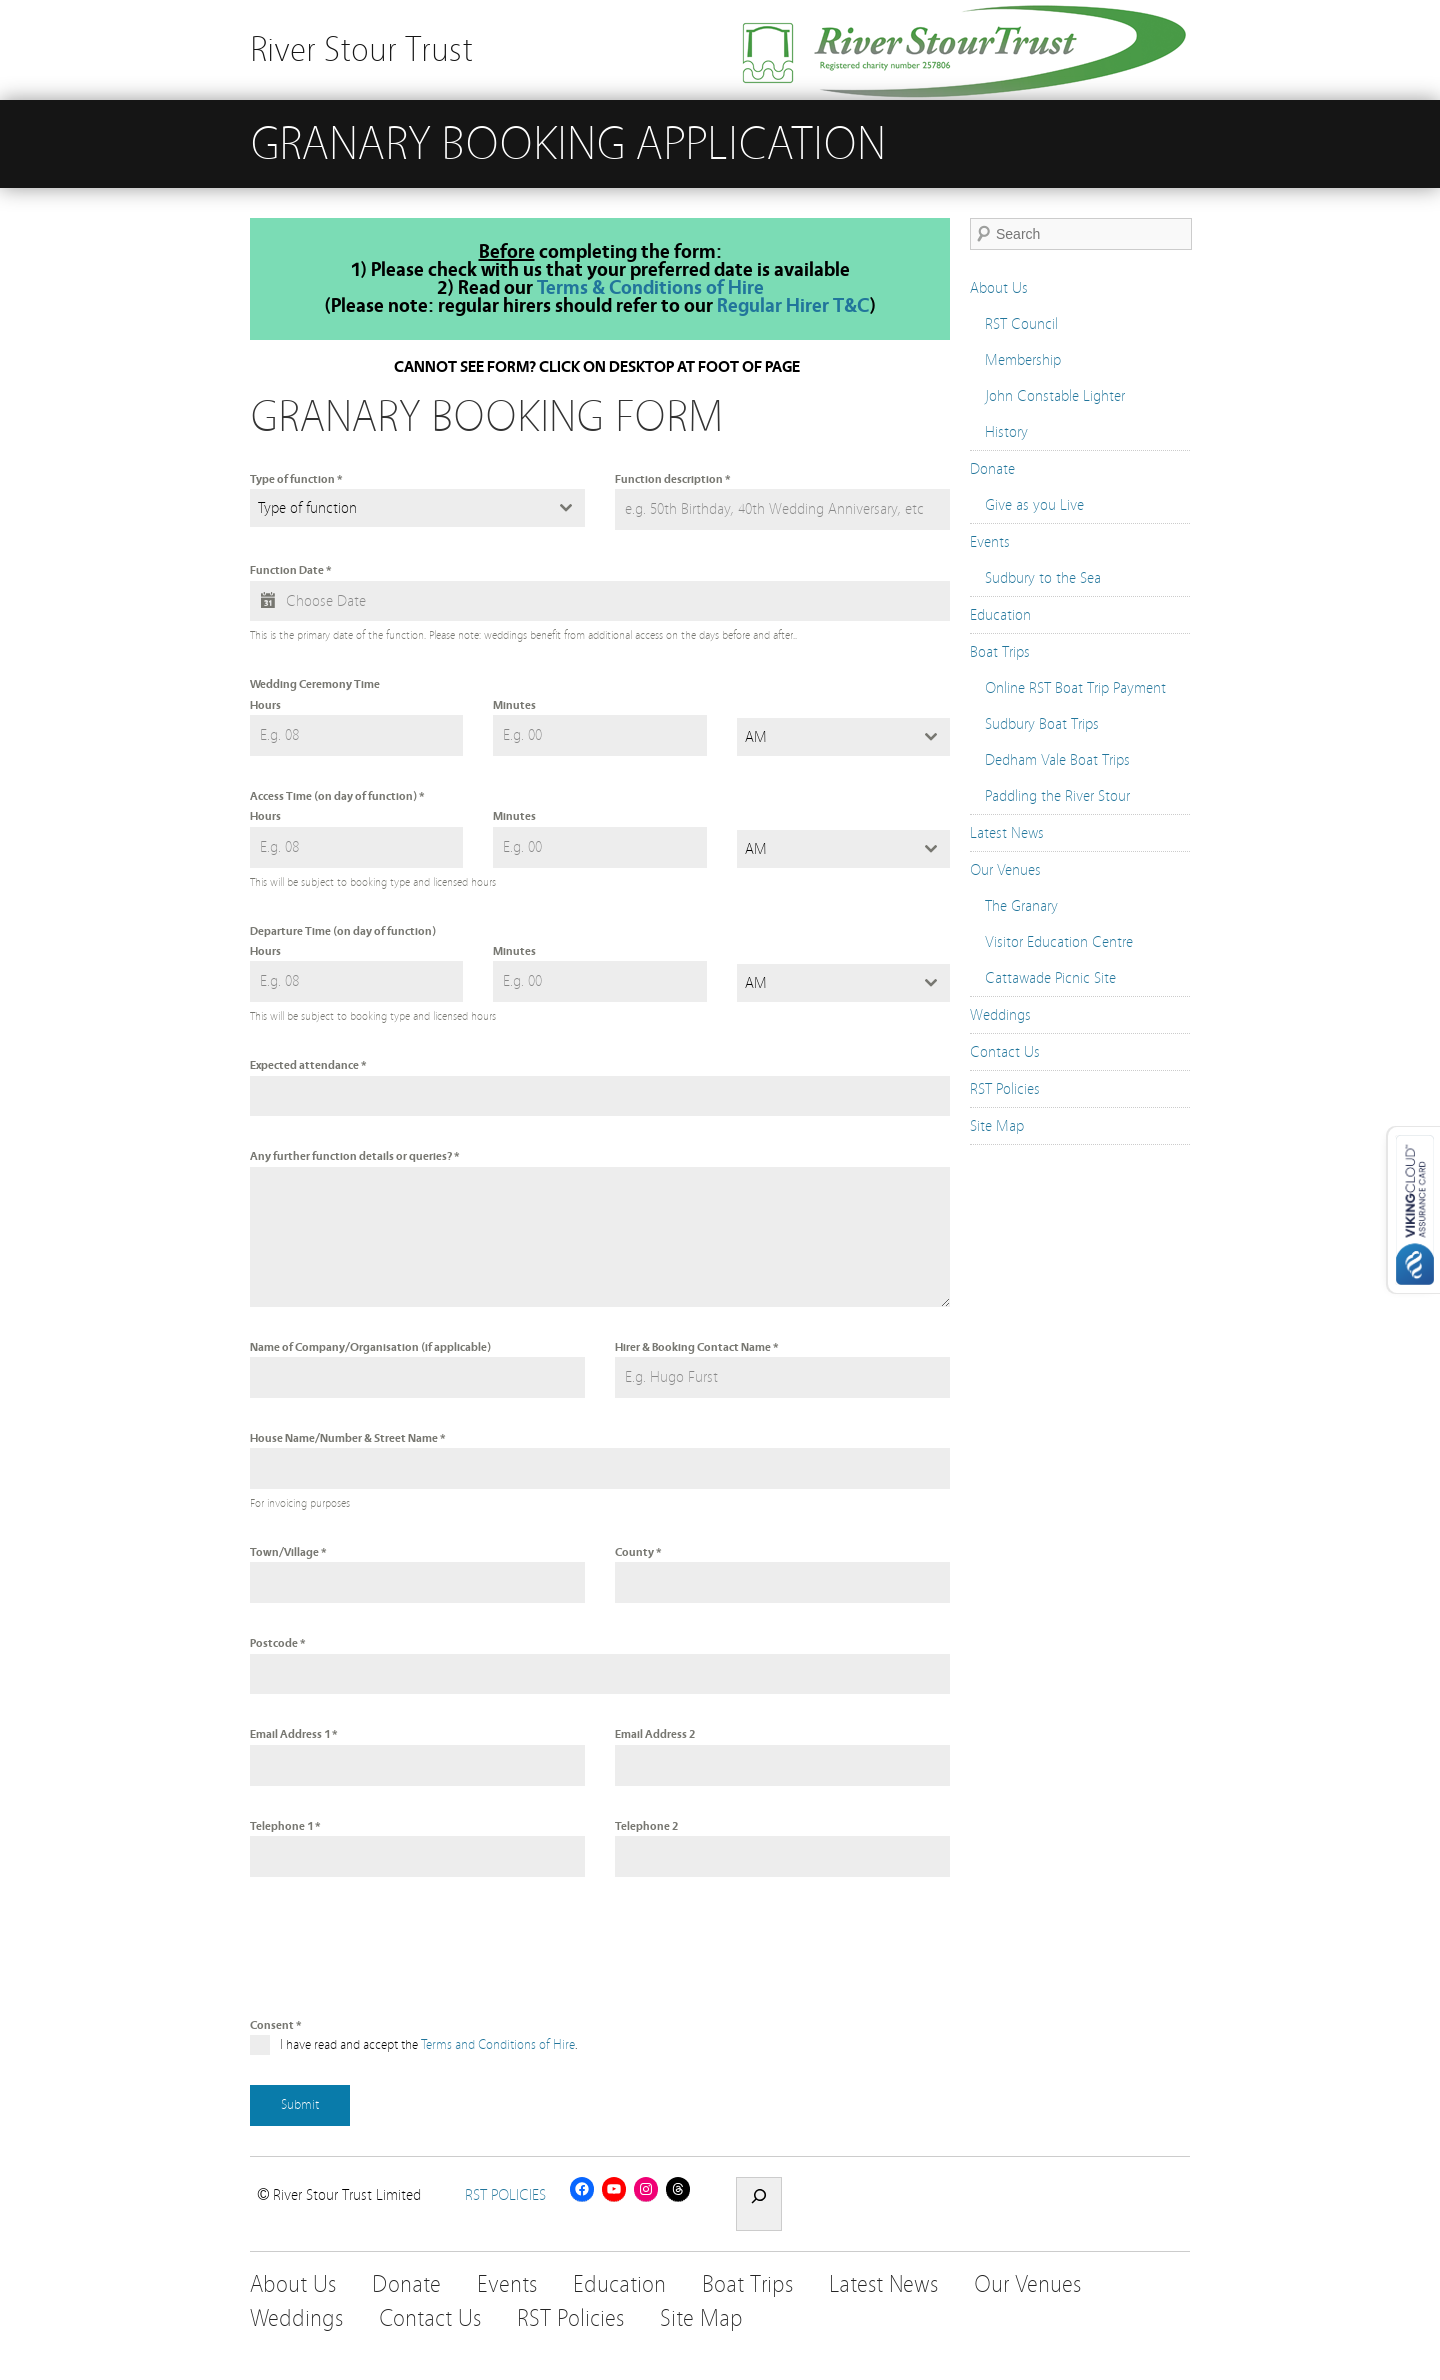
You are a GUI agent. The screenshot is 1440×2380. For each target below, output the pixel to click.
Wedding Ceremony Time (315, 684)
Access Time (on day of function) (337, 796)
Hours (265, 705)
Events (990, 542)
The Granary (1021, 906)
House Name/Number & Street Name (348, 1438)
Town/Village (288, 1552)
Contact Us (1005, 1052)
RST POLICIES (505, 2195)
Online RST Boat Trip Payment (1075, 688)
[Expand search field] (759, 2204)
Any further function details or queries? (355, 1156)
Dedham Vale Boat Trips (1057, 760)
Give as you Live (1034, 505)
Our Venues (1005, 870)
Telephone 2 (646, 1826)
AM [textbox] (756, 737)
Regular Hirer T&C (793, 305)
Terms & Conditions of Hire (650, 287)
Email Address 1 (294, 1734)
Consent (276, 2025)
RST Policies (1005, 1089)
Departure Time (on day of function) (343, 931)
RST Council (1021, 324)
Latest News (1007, 833)
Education (1000, 615)
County (638, 1552)
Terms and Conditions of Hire (498, 2045)
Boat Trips (1000, 652)
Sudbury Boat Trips (1042, 724)
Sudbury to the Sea (1043, 578)
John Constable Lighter (1055, 396)
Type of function (296, 479)
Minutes (514, 705)
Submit (300, 2105)
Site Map (997, 1126)
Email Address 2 (655, 1734)
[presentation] (402, 1946)
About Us (999, 288)
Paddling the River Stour (1057, 796)
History (1006, 432)
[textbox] (398, 508)
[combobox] (417, 508)
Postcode (278, 1643)
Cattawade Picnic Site (1050, 978)
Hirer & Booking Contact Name (697, 1347)
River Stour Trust (361, 49)
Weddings (1000, 1015)
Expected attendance (308, 1065)
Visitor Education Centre (1059, 942)
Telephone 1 (285, 1826)
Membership (1023, 360)
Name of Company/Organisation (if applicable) (370, 1347)
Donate (992, 469)
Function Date (291, 570)
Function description (673, 479)
